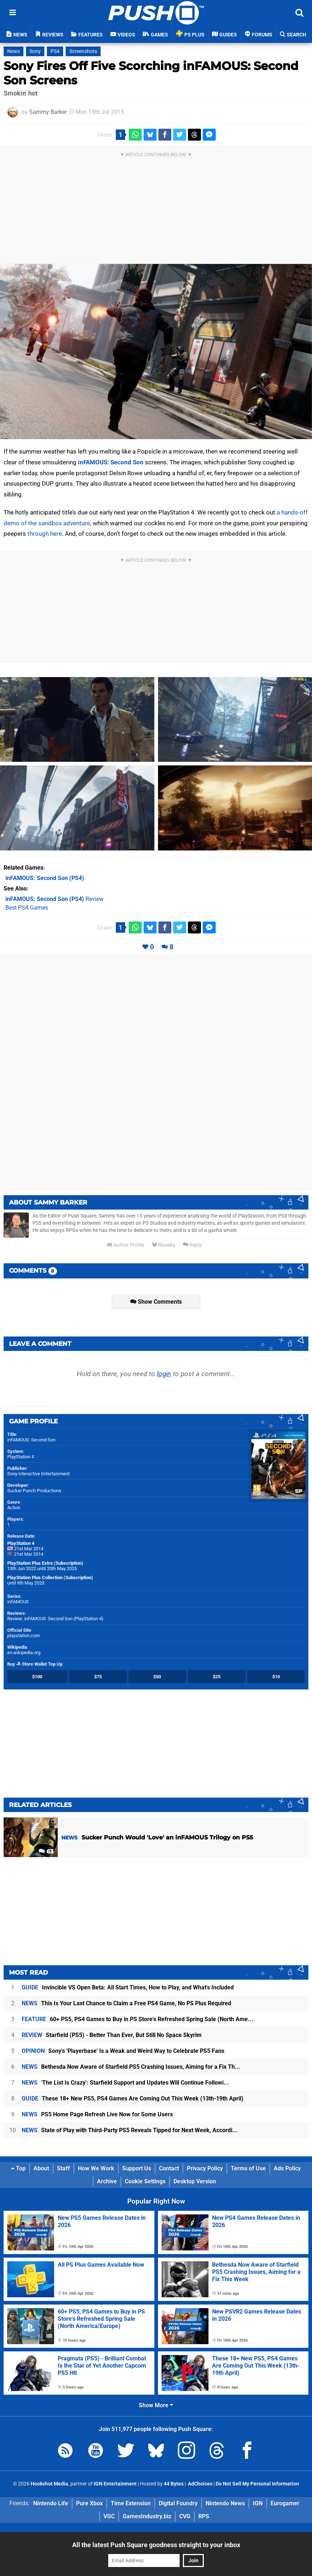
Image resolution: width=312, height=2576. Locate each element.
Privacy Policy (205, 2168)
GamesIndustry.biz (147, 2516)
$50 (157, 1676)
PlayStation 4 (20, 1456)
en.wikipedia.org (23, 1652)
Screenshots (83, 51)
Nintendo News (225, 2503)
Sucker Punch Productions (34, 1490)
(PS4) (44, 878)
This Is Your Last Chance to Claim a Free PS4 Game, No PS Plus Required (126, 2003)
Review (54, 899)
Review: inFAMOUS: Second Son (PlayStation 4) (55, 1618)
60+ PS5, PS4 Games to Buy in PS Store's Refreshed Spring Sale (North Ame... (137, 2019)
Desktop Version (194, 2181)
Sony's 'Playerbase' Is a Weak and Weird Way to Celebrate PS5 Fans (123, 2050)
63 (46, 1851)
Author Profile (125, 1245)
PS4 (55, 51)
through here (44, 533)
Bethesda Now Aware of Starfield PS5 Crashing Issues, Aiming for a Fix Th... (131, 2066)
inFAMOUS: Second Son (111, 462)
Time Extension (131, 2503)
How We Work (96, 2168)
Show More (156, 2405)
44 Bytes (174, 2484)
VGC (109, 2516)
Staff (63, 2168)
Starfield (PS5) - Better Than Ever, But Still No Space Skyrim (112, 2035)
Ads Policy (287, 2168)
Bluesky (163, 1245)
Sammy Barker (48, 112)
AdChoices (199, 2484)
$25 (216, 1676)
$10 (276, 1676)
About (41, 2168)
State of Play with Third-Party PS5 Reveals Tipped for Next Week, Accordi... (130, 2130)
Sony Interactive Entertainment (38, 1473)
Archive (107, 2181)
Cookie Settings (145, 2181)
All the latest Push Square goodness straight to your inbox (156, 2545)
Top (18, 2168)
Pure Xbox (89, 2503)
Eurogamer (285, 2503)
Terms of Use (248, 2168)
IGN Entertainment (115, 2484)
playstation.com (23, 1635)
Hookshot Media (49, 2484)
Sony (35, 51)
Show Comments (156, 1301)
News (13, 51)
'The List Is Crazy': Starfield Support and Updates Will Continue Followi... (125, 2082)
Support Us (136, 2168)
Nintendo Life (50, 2503)
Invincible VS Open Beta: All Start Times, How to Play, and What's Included (128, 1987)
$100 (37, 1676)
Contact (169, 2168)
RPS (203, 2516)
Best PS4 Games (26, 907)
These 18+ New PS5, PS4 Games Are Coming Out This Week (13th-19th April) (132, 2098)
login (164, 1374)
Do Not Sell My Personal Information (257, 2484)
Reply (192, 1245)
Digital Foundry (178, 2503)
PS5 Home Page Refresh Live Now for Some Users (97, 2114)
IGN (258, 2503)
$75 (98, 1676)
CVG (184, 2516)
